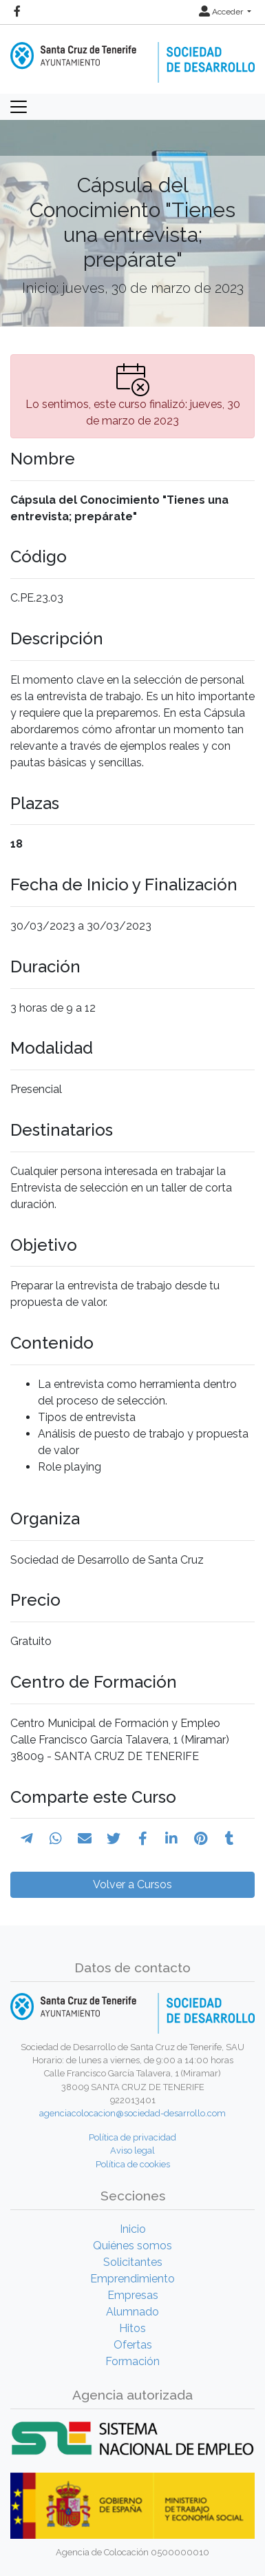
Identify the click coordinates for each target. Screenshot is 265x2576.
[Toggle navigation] (18, 107)
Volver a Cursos (132, 1884)
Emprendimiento (132, 2278)
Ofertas (133, 2344)
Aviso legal (132, 2150)
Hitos (132, 2328)
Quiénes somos (132, 2245)
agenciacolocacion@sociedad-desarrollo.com (132, 2113)
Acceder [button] (222, 12)
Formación (132, 2361)
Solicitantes (132, 2262)
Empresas (132, 2295)
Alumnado (132, 2311)
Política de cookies (133, 2164)
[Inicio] (132, 52)
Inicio (133, 2229)
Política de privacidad (132, 2137)
